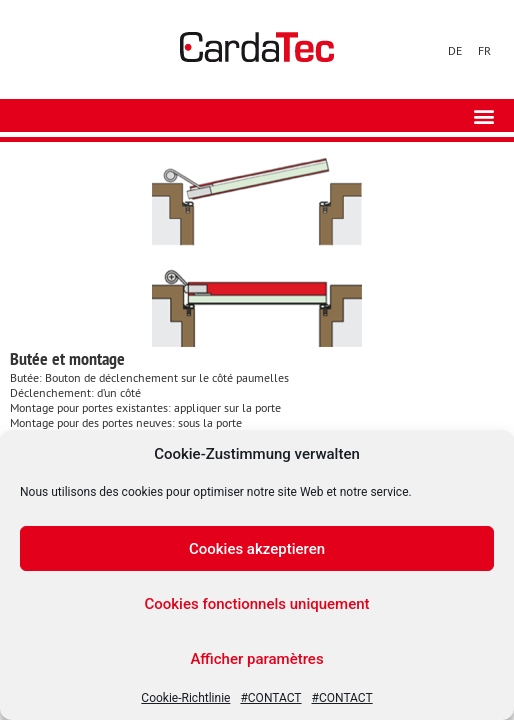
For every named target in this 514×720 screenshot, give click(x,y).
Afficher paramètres (256, 659)
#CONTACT (270, 698)
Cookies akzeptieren (257, 549)
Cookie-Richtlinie (185, 698)
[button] (483, 115)
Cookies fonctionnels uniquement (256, 604)
